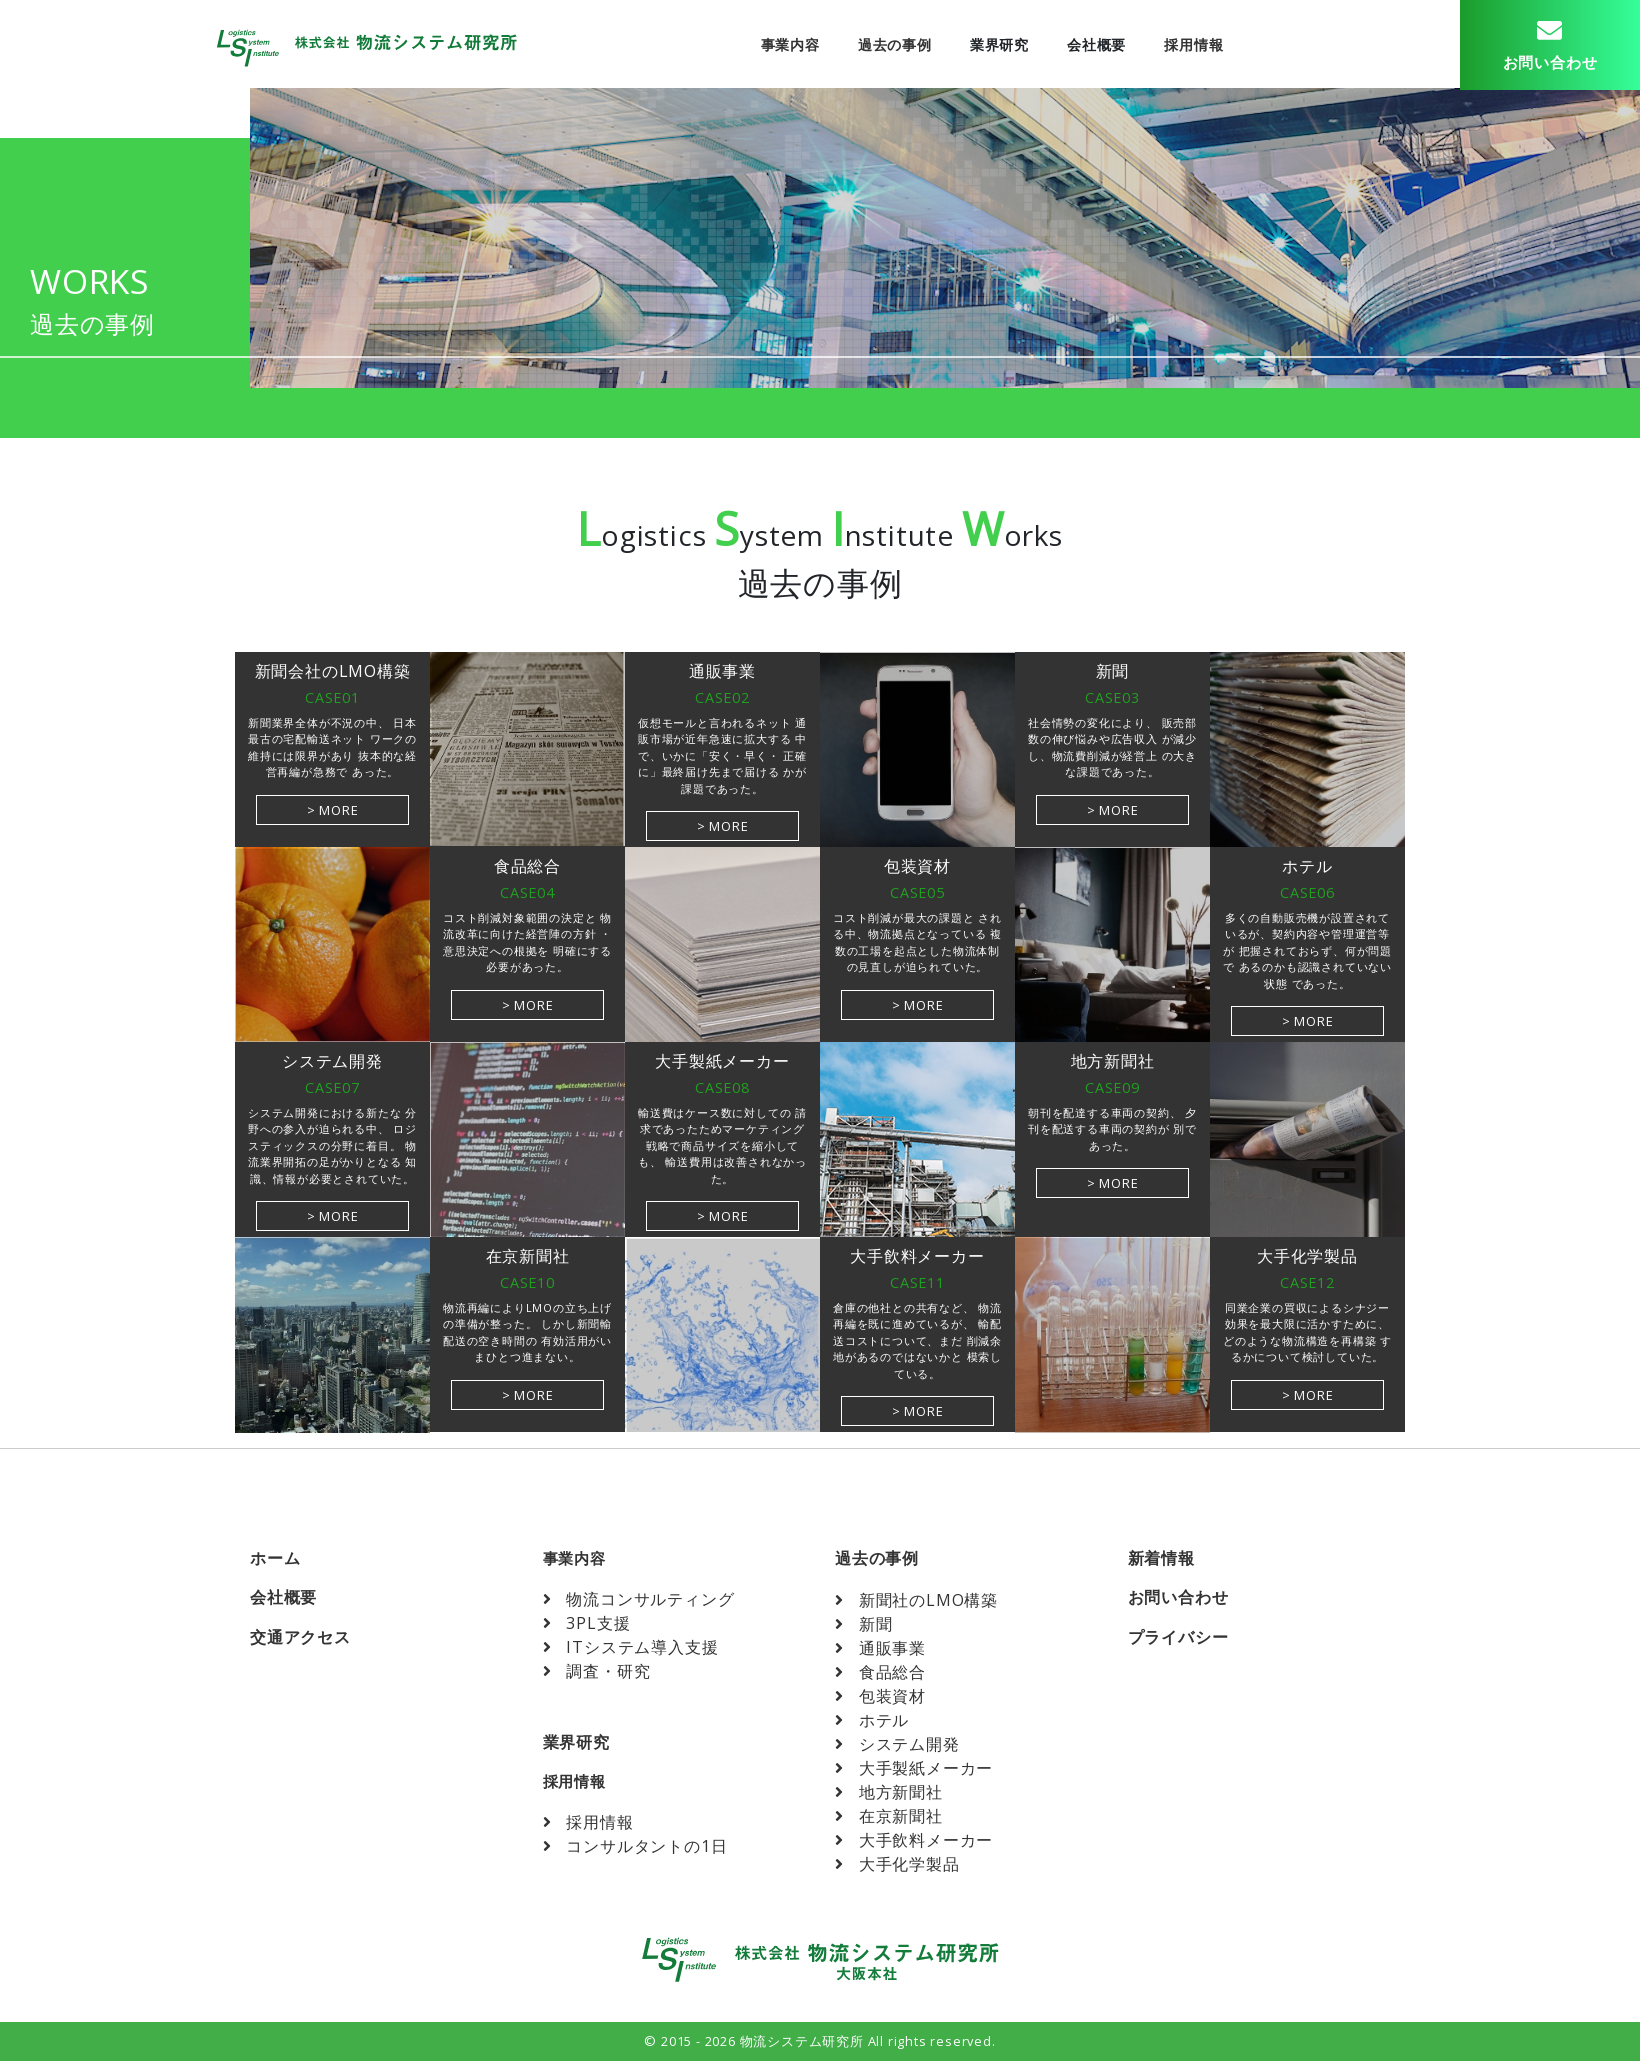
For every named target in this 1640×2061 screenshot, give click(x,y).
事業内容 (788, 44)
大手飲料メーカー (914, 1840)
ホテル (872, 1720)
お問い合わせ (1178, 1597)
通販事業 (880, 1648)
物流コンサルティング (639, 1599)
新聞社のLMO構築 (916, 1600)
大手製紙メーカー (914, 1768)
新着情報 (1161, 1558)
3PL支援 (587, 1623)
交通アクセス (300, 1637)
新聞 (863, 1624)
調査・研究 (597, 1671)
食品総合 (880, 1672)
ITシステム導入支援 (631, 1647)
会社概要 (1094, 44)
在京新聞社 (889, 1816)
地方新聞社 (889, 1792)
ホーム (275, 1558)
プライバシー (1178, 1637)
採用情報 (1192, 44)
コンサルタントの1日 (635, 1846)
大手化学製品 (897, 1864)
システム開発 (897, 1744)
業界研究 (997, 44)
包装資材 (880, 1696)
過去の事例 (893, 44)
